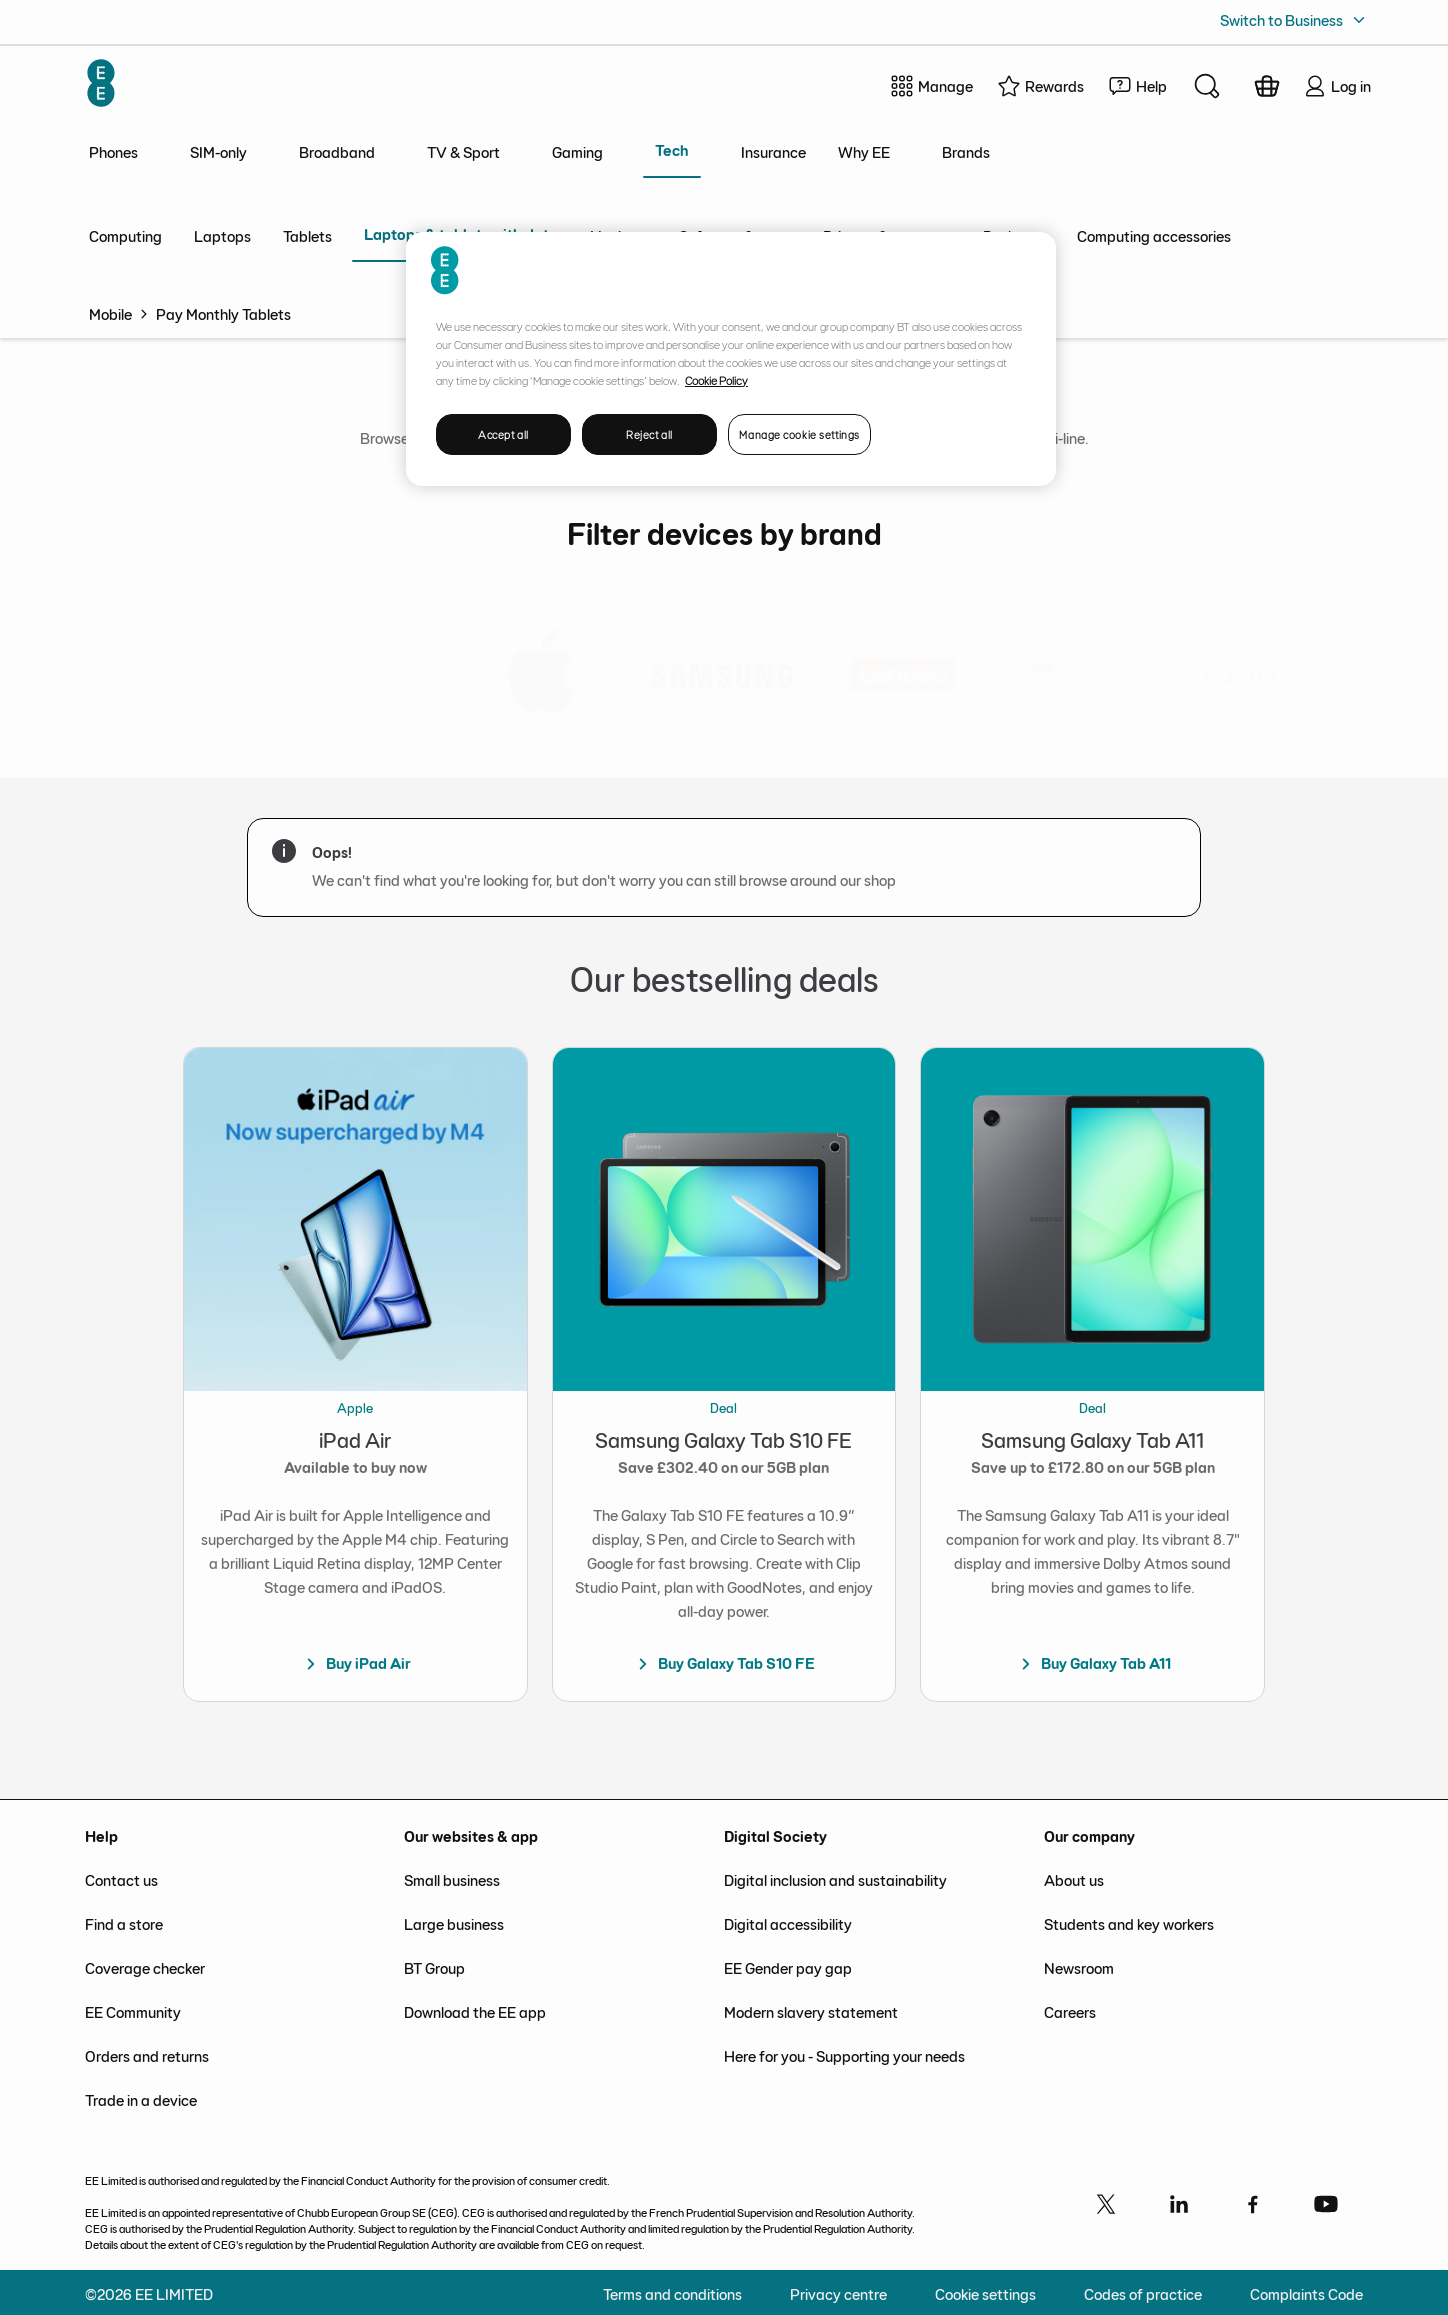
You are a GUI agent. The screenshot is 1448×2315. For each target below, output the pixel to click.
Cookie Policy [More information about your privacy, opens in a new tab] (716, 380)
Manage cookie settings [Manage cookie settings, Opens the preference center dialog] (799, 434)
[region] (731, 359)
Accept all (503, 434)
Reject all (649, 434)
